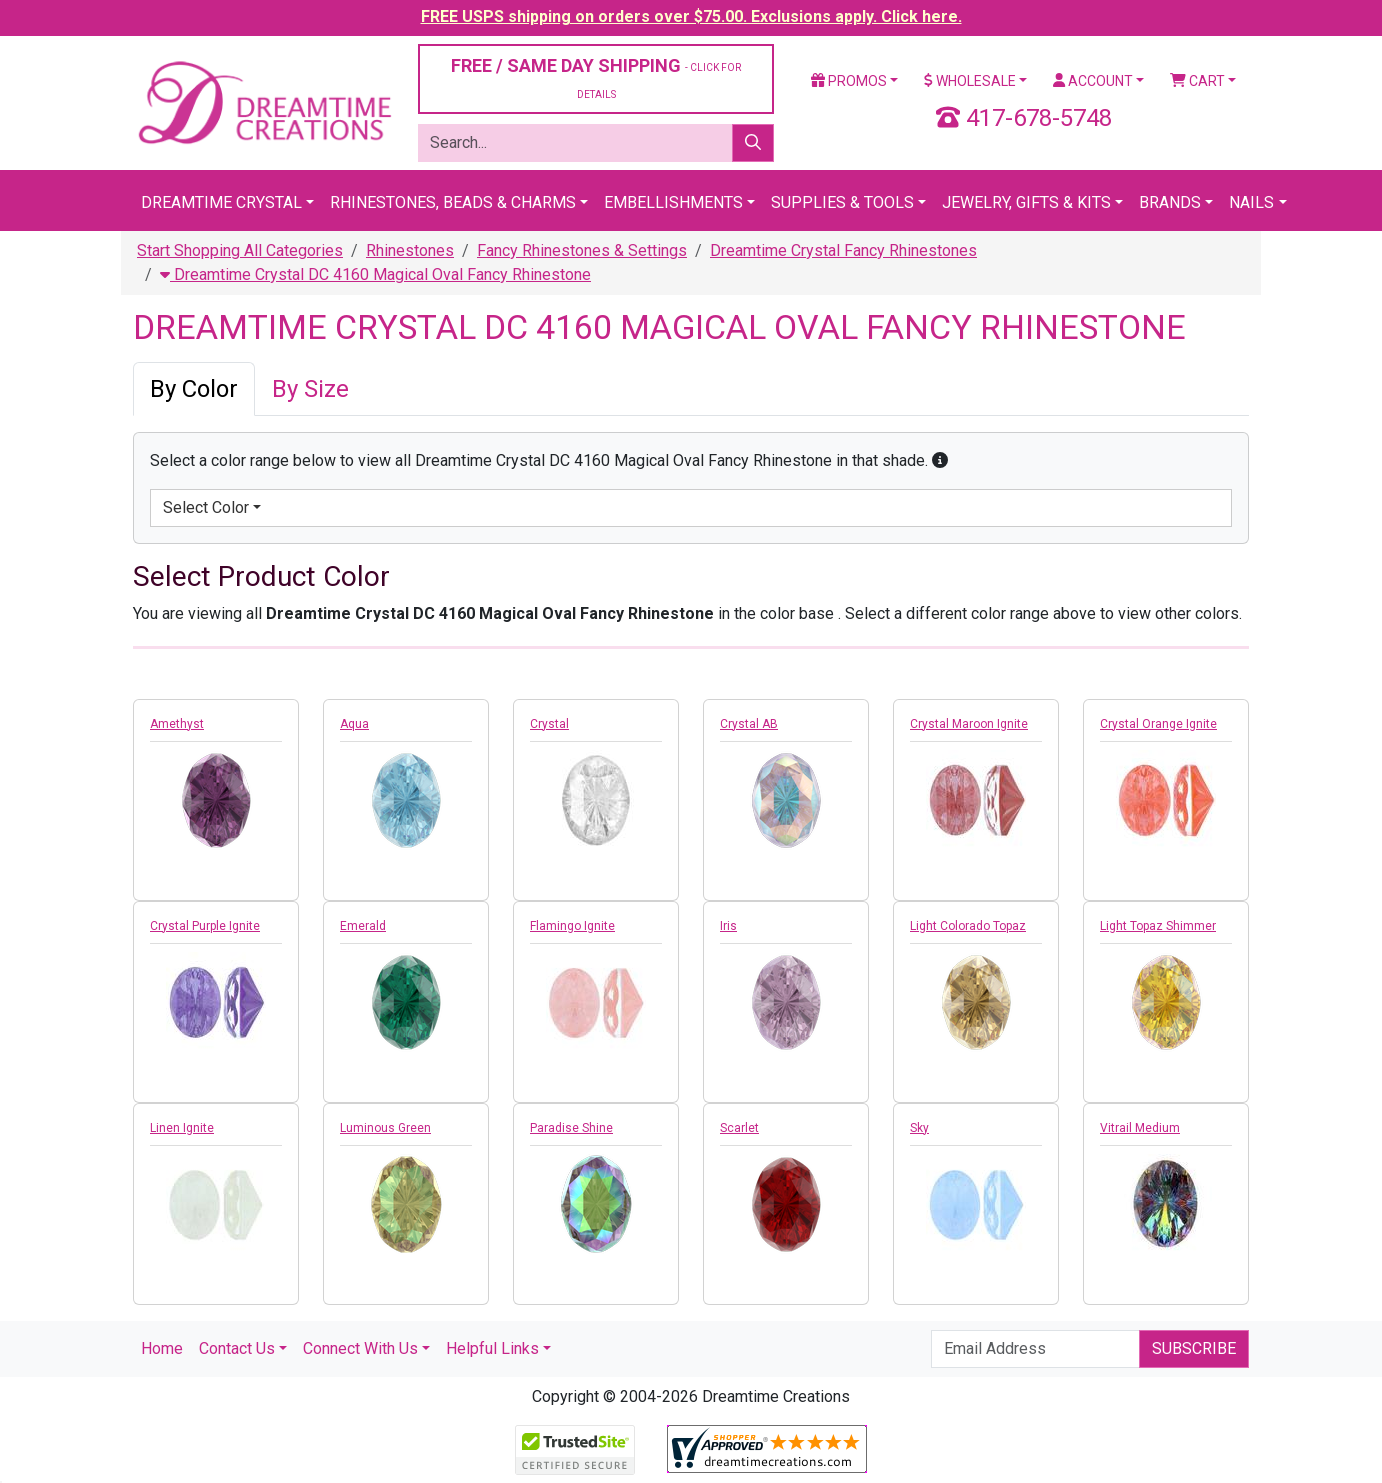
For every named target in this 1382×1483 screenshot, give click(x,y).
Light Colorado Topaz (968, 926)
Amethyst (177, 724)
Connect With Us (360, 1348)
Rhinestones (410, 250)
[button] (940, 460)
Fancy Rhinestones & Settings (582, 250)
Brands (1170, 202)
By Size (310, 389)
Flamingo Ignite (572, 926)
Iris (728, 926)
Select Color (206, 507)
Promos (849, 81)
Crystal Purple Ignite (205, 926)
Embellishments (673, 202)
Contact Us (237, 1348)
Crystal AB (749, 724)
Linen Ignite (182, 1128)
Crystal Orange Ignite (1158, 724)
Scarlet (739, 1128)
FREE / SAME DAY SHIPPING (596, 77)
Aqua (354, 724)
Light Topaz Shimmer (1158, 926)
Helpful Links (492, 1348)
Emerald (363, 926)
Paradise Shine (571, 1128)
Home (162, 1348)
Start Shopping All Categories (240, 250)
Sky (919, 1128)
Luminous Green (385, 1128)
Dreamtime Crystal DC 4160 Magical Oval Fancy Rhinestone (375, 274)
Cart (1197, 81)
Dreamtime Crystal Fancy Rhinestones (843, 250)
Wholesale (970, 81)
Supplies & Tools (842, 202)
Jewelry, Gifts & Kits (1026, 202)
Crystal (549, 724)
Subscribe (1194, 1348)
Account (1093, 81)
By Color (194, 389)
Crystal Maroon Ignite (969, 724)
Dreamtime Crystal (221, 202)
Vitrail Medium (1140, 1128)
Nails (1251, 202)
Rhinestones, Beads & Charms (453, 202)
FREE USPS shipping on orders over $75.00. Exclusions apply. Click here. (691, 16)
